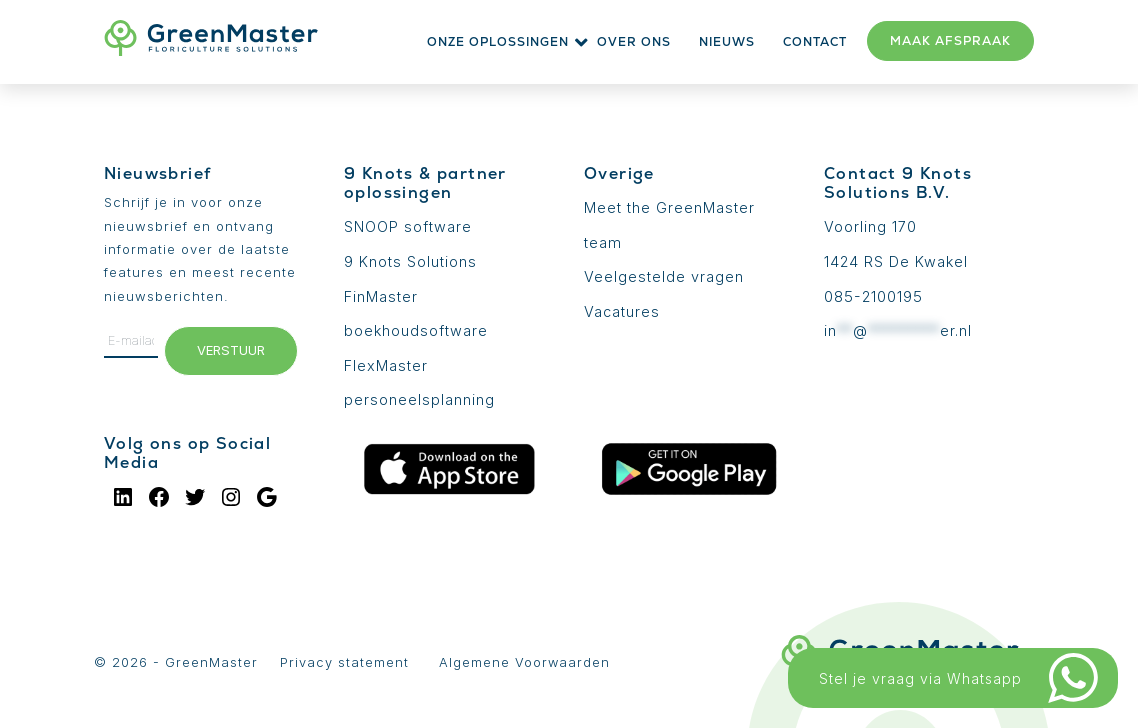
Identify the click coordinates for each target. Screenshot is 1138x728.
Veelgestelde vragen (664, 276)
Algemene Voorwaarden (524, 662)
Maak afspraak (950, 41)
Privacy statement (344, 662)
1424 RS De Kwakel (896, 261)
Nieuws (727, 42)
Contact (815, 42)
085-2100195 (873, 296)
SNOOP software (408, 226)
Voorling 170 (870, 226)
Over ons (634, 42)
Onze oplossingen (498, 42)
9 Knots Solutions (410, 261)
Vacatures (622, 311)
